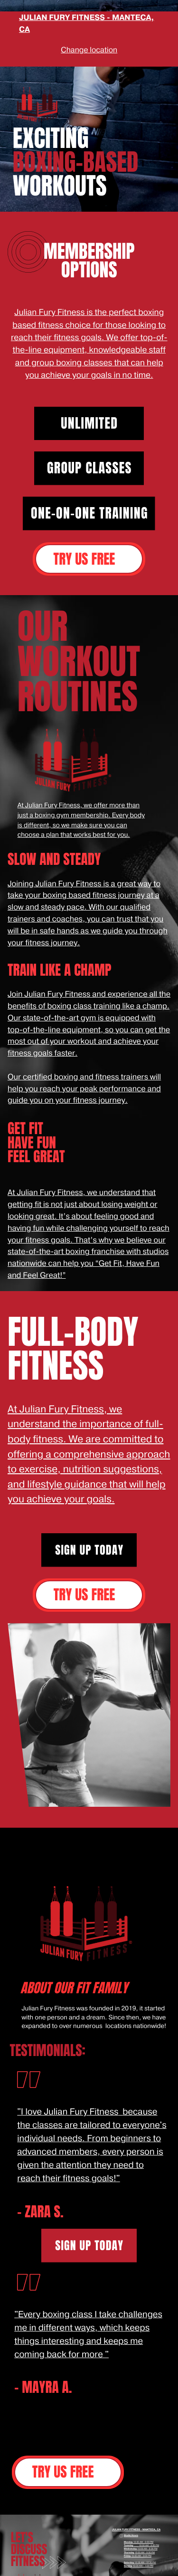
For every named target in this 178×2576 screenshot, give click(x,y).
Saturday (129, 2562)
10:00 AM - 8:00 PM (143, 2542)
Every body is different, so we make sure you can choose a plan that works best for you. (81, 825)
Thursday (129, 2552)
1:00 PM (149, 2565)
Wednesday (130, 2548)
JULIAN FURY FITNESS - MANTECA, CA (136, 2530)
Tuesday (129, 2545)
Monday (128, 2542)
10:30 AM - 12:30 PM (145, 2562)
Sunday (128, 2565)
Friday (127, 2555)
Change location (89, 50)
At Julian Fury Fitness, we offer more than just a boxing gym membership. (79, 810)
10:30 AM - (138, 2565)
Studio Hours (131, 2535)
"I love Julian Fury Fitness (67, 2112)
